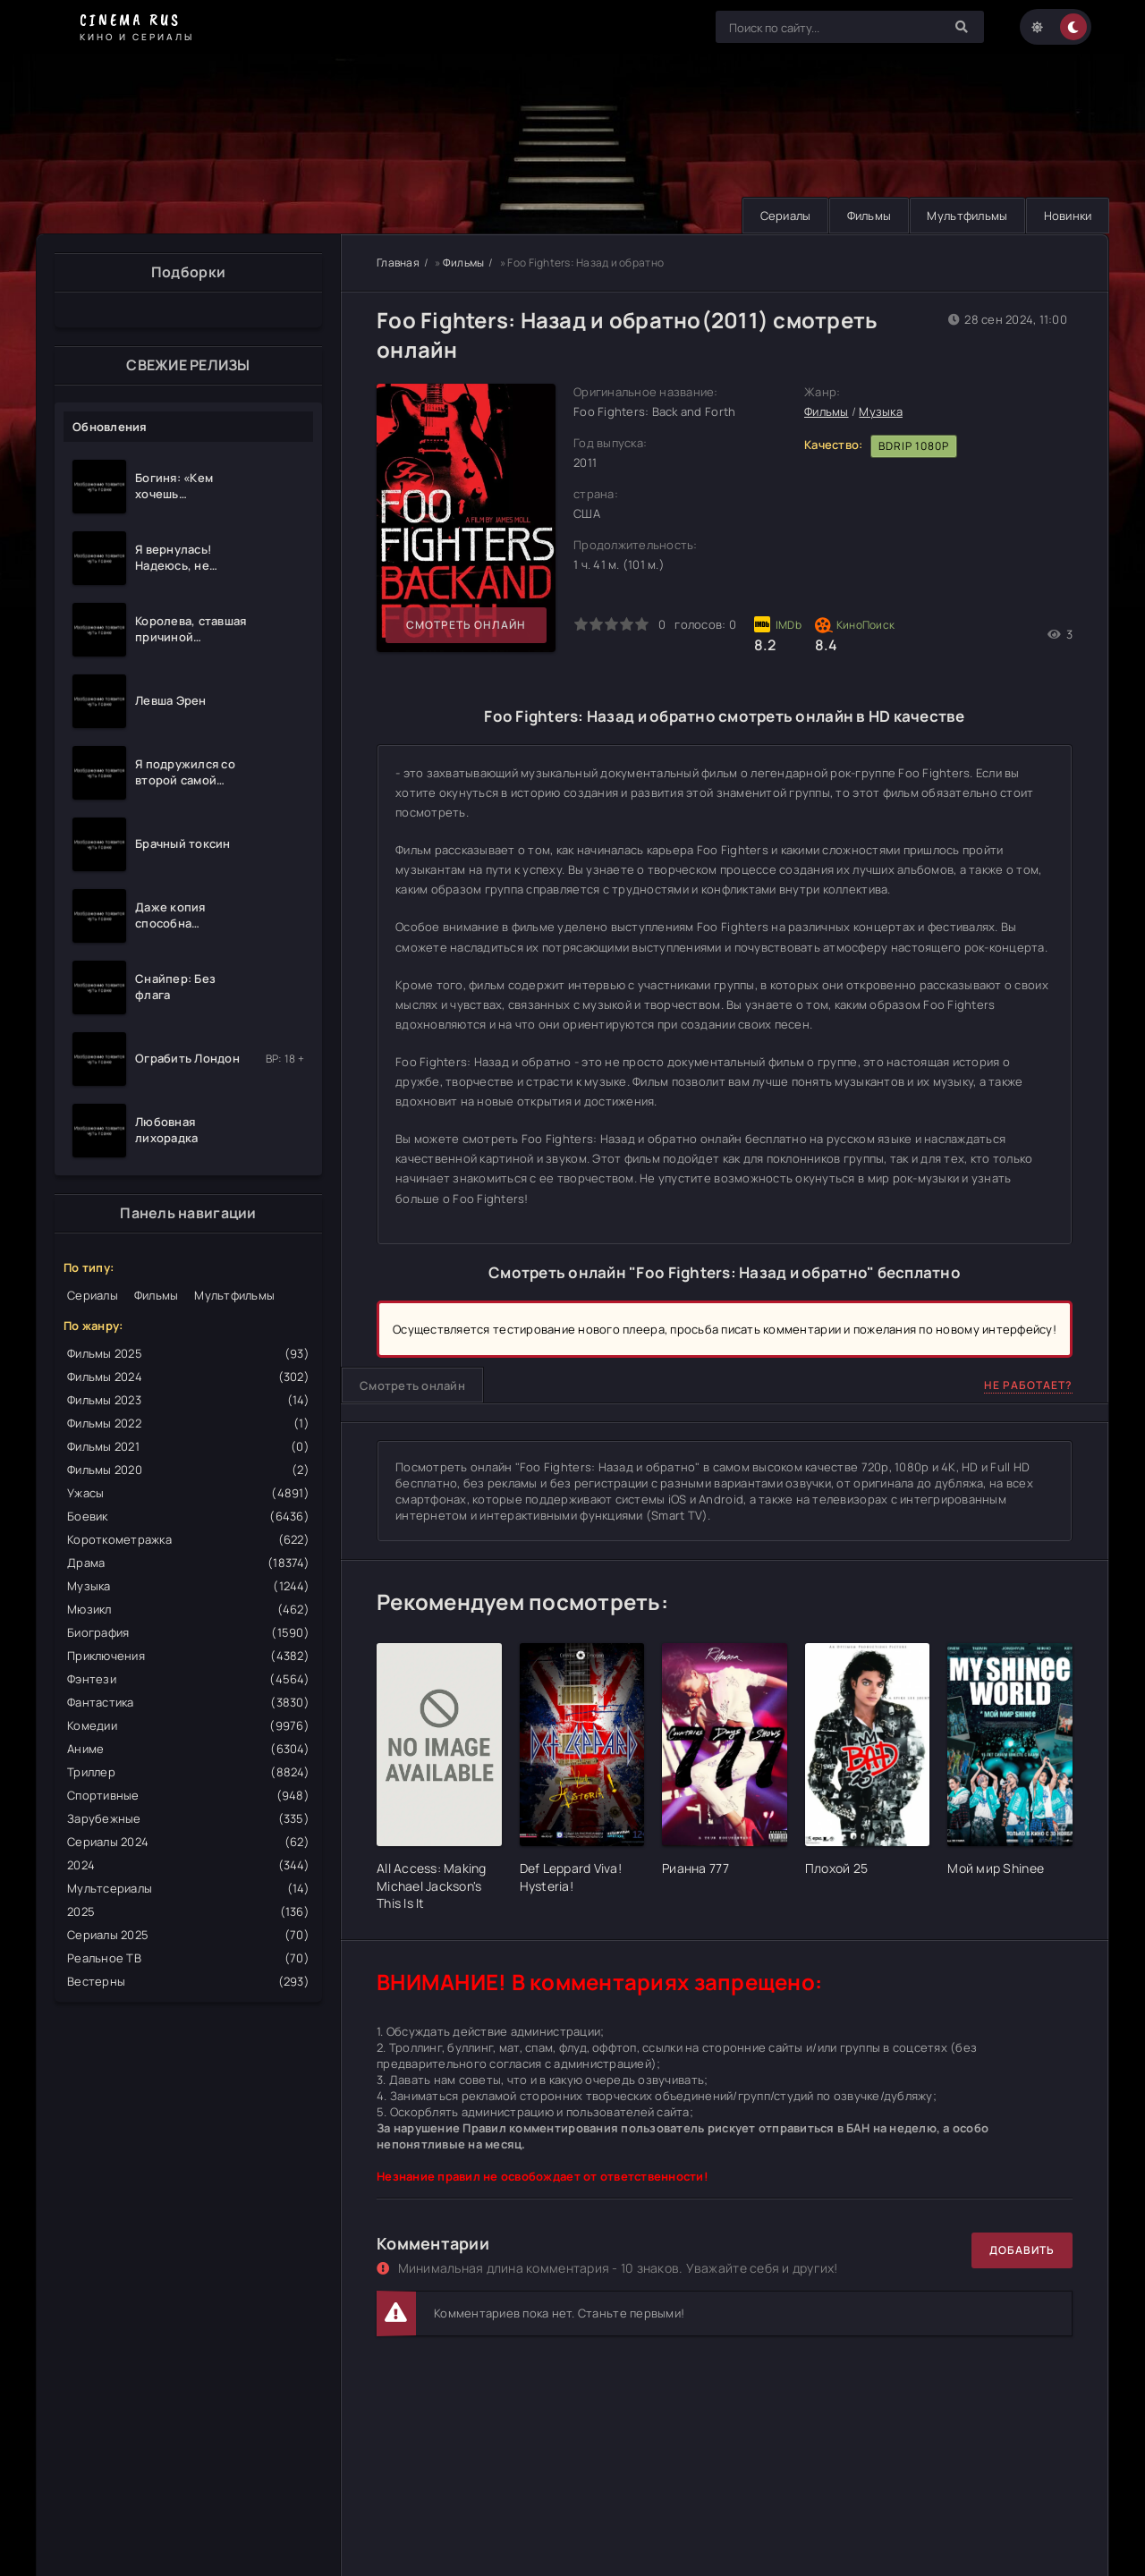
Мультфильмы (964, 216)
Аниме (188, 1749)
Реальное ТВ (188, 1958)
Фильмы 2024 (188, 1376)
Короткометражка (188, 1539)
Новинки (1066, 216)
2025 (188, 1911)
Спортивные (188, 1795)
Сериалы (779, 216)
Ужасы (188, 1493)
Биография (188, 1632)
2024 (188, 1865)
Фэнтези (188, 1679)
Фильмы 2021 (188, 1446)
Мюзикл (188, 1609)
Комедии (188, 1725)
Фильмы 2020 (188, 1470)
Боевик (188, 1516)
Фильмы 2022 (188, 1423)
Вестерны (188, 1981)
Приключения (188, 1656)
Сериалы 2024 (188, 1842)
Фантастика (188, 1702)
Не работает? (1028, 1385)
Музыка (188, 1586)
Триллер (188, 1772)
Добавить (1022, 2250)
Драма (188, 1563)
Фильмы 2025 (188, 1353)
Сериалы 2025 (188, 1935)
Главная (398, 262)
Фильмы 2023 (188, 1400)
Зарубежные (188, 1818)
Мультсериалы (188, 1888)
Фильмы (865, 216)
